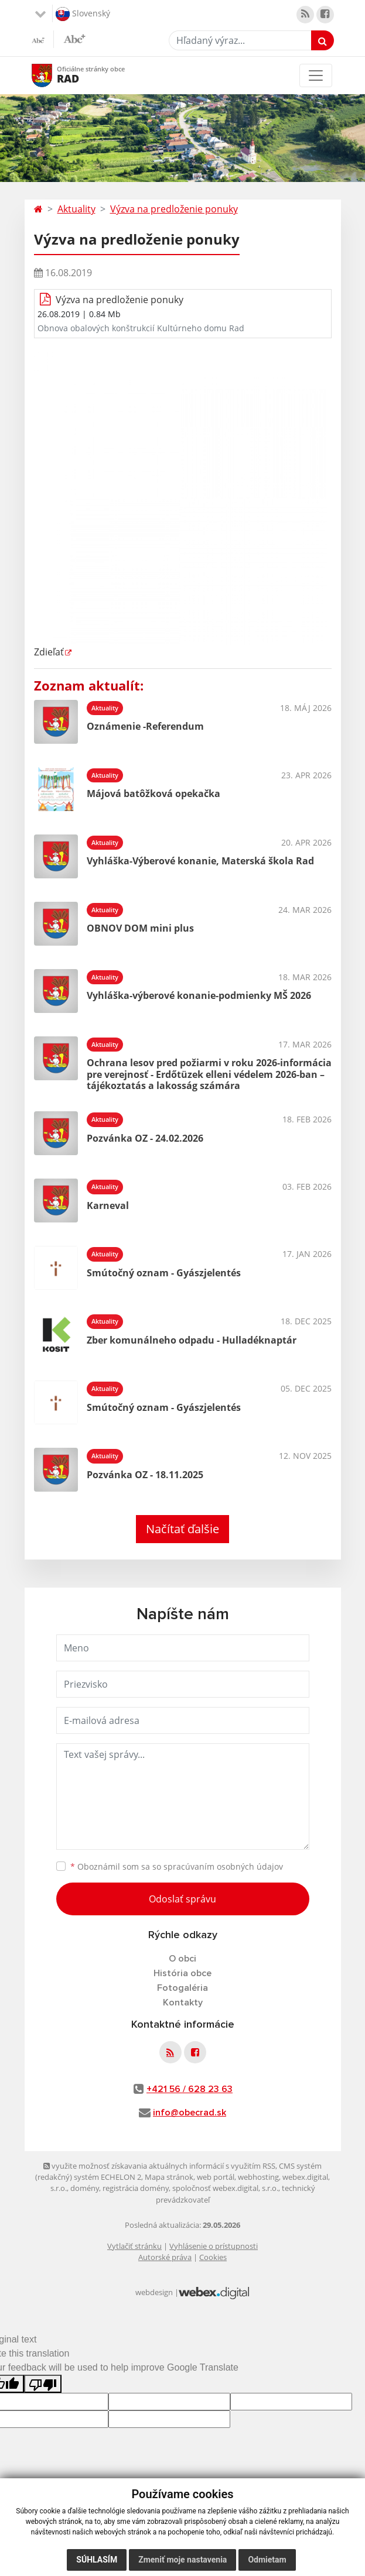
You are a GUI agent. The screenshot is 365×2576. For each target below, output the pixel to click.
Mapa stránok (169, 2177)
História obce (182, 1973)
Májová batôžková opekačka (153, 793)
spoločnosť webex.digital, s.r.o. (225, 2188)
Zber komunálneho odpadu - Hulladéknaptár (191, 1340)
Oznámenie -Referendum (145, 726)
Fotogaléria (182, 1988)
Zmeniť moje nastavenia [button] (182, 2559)
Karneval (108, 1205)
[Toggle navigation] (315, 75)
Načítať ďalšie (182, 1529)
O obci (182, 1958)
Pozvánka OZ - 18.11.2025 (145, 1474)
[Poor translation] (43, 2384)
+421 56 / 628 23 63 (189, 2089)
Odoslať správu (182, 1898)
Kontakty (183, 2002)
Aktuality (76, 208)
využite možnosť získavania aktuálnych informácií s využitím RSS (159, 2166)
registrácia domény (136, 2188)
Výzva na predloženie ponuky (174, 208)
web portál (215, 2177)
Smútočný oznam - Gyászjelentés (164, 1272)
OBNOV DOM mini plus (140, 928)
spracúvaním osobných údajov (223, 1866)
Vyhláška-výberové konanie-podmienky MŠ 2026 (199, 995)
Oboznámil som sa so (176, 1866)
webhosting (258, 2177)
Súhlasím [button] (96, 2559)
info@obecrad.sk (189, 2112)
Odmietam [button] (267, 2559)
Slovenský (83, 14)
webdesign (154, 2292)
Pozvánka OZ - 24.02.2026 (145, 1138)
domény (84, 2188)
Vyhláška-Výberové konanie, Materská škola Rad (200, 860)
